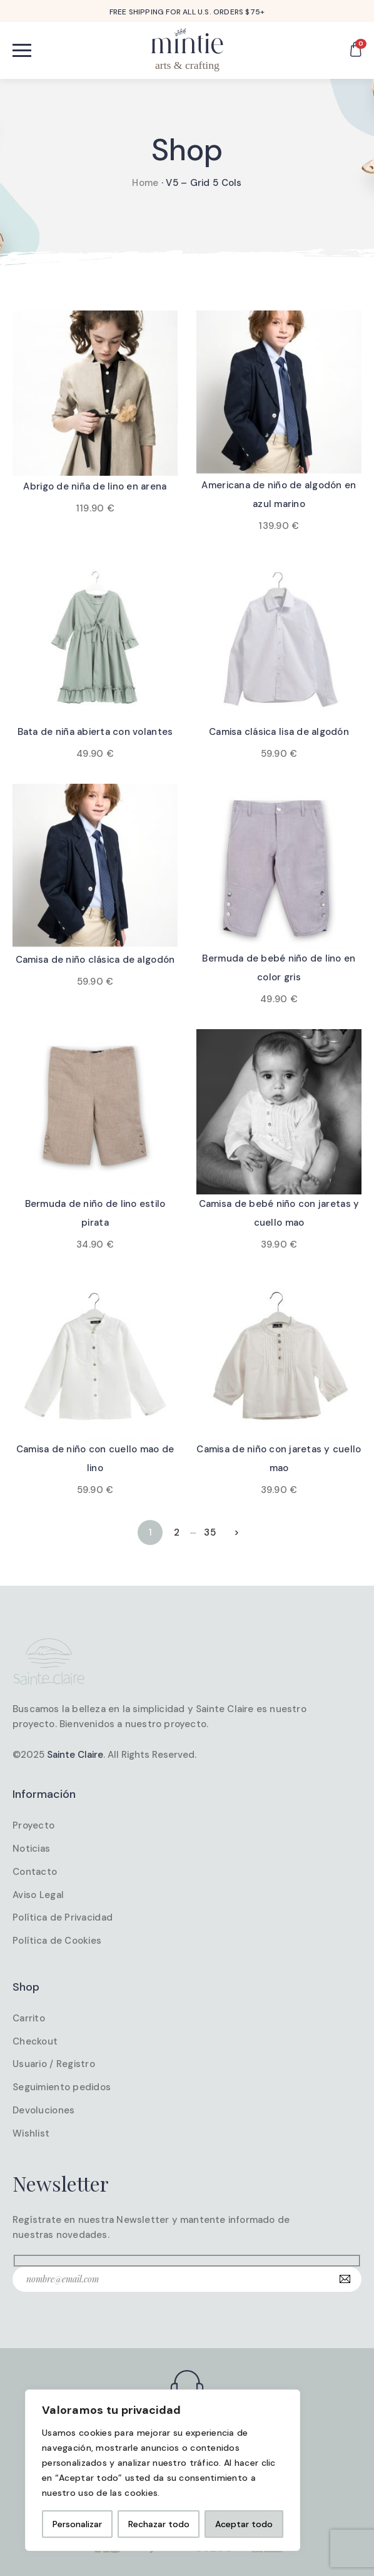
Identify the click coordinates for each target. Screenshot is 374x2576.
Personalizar (77, 2524)
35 (210, 1532)
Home (145, 183)
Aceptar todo (244, 2524)
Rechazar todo (159, 2524)
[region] (162, 2470)
